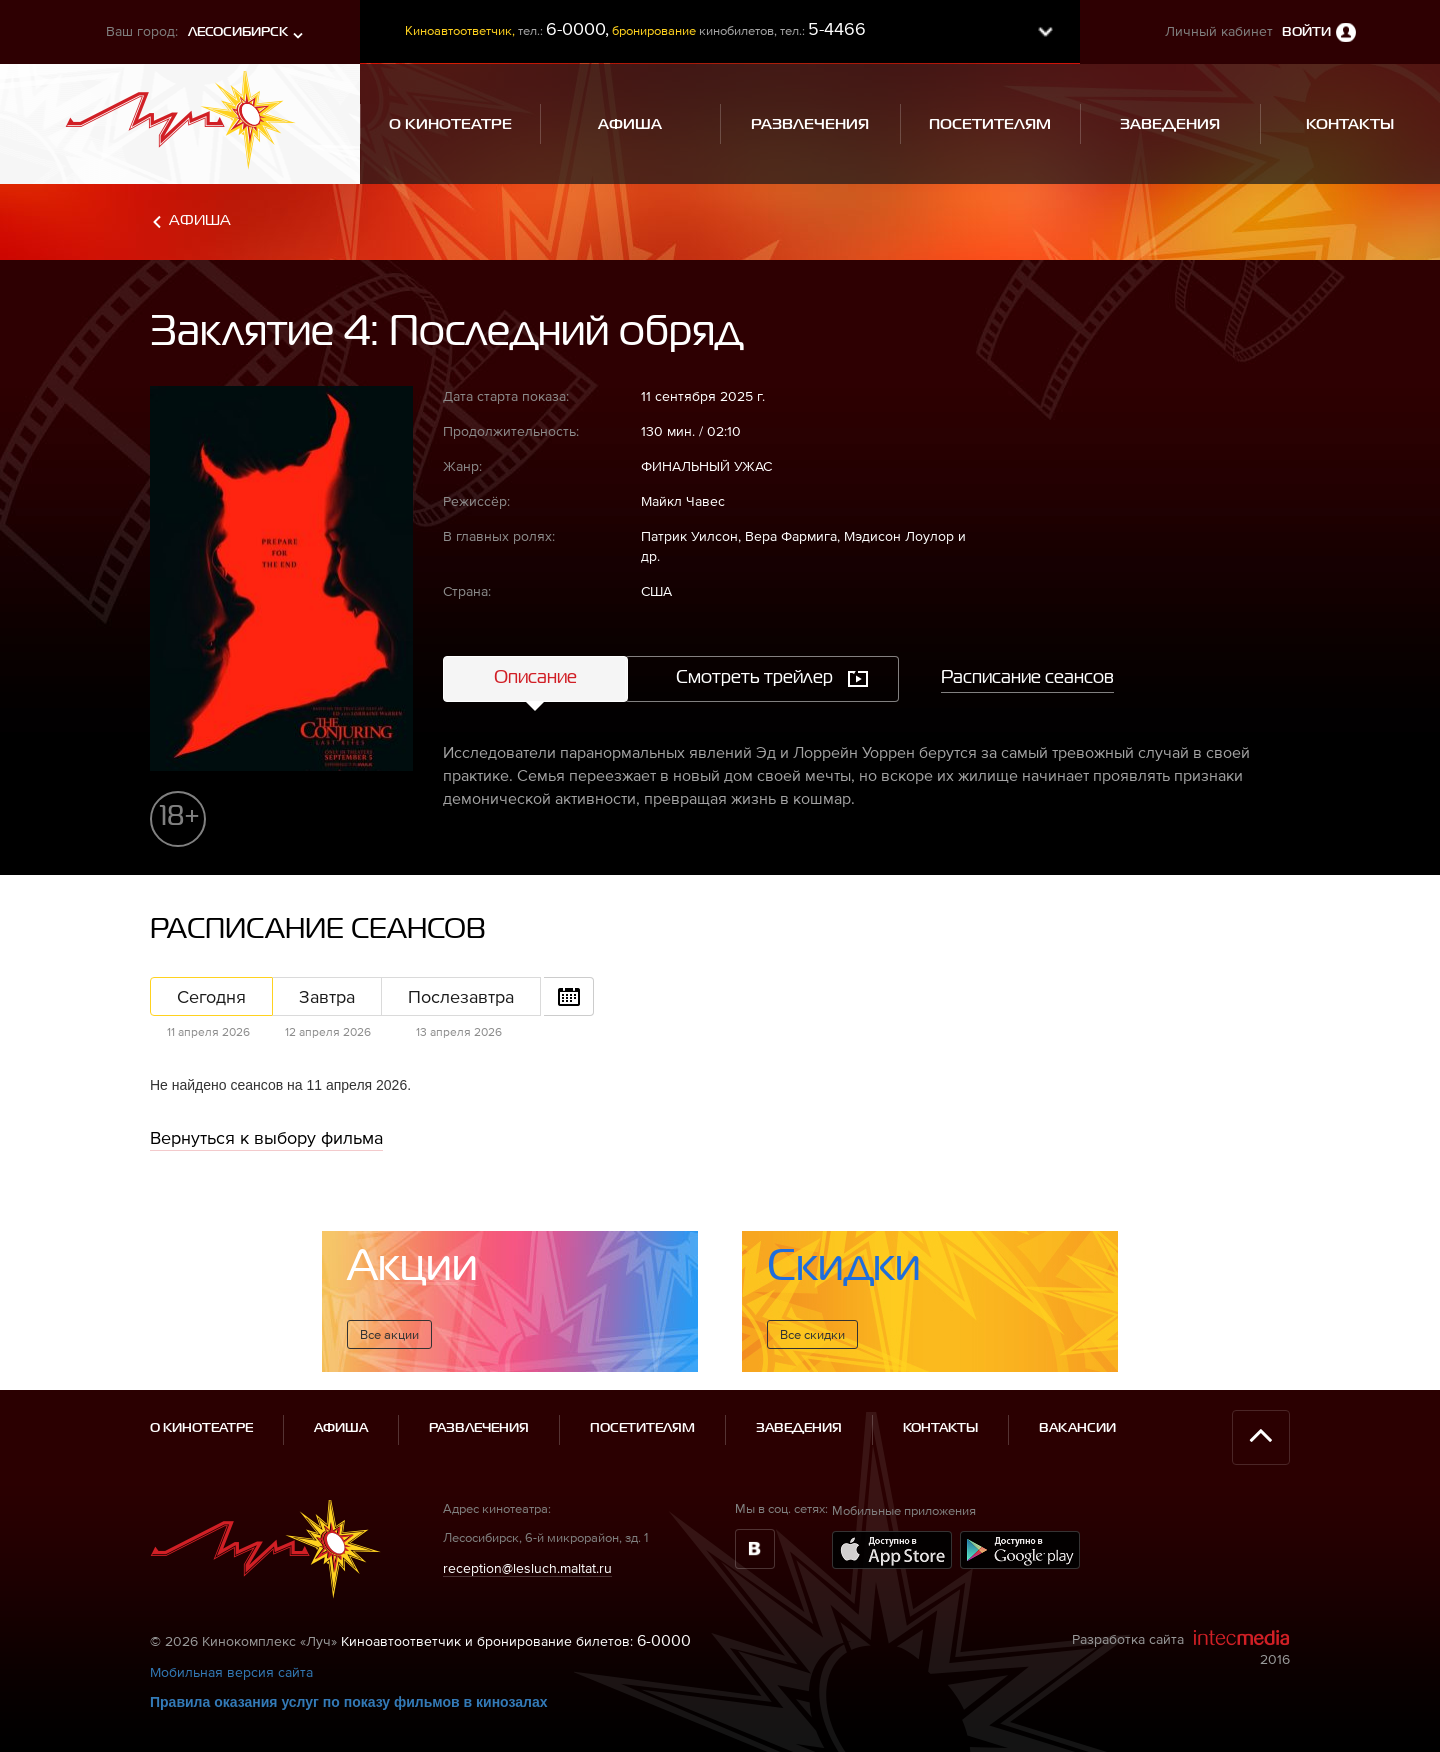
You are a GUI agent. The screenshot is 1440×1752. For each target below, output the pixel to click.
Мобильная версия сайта (231, 1672)
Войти (1306, 32)
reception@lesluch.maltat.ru (527, 1568)
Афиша (200, 220)
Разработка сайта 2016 (1181, 1648)
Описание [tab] (535, 678)
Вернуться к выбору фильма (266, 1137)
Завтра (327, 996)
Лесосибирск (238, 32)
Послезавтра (461, 996)
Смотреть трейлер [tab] (754, 678)
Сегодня (211, 996)
